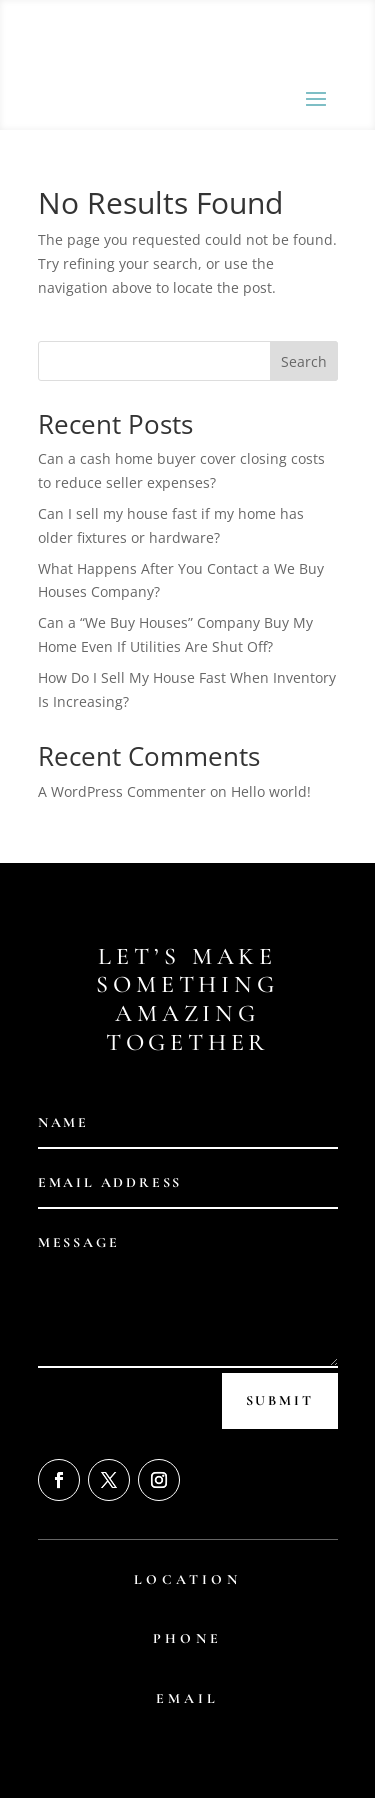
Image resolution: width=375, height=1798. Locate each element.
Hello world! (271, 791)
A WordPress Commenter (122, 791)
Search (304, 361)
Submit (280, 1400)
